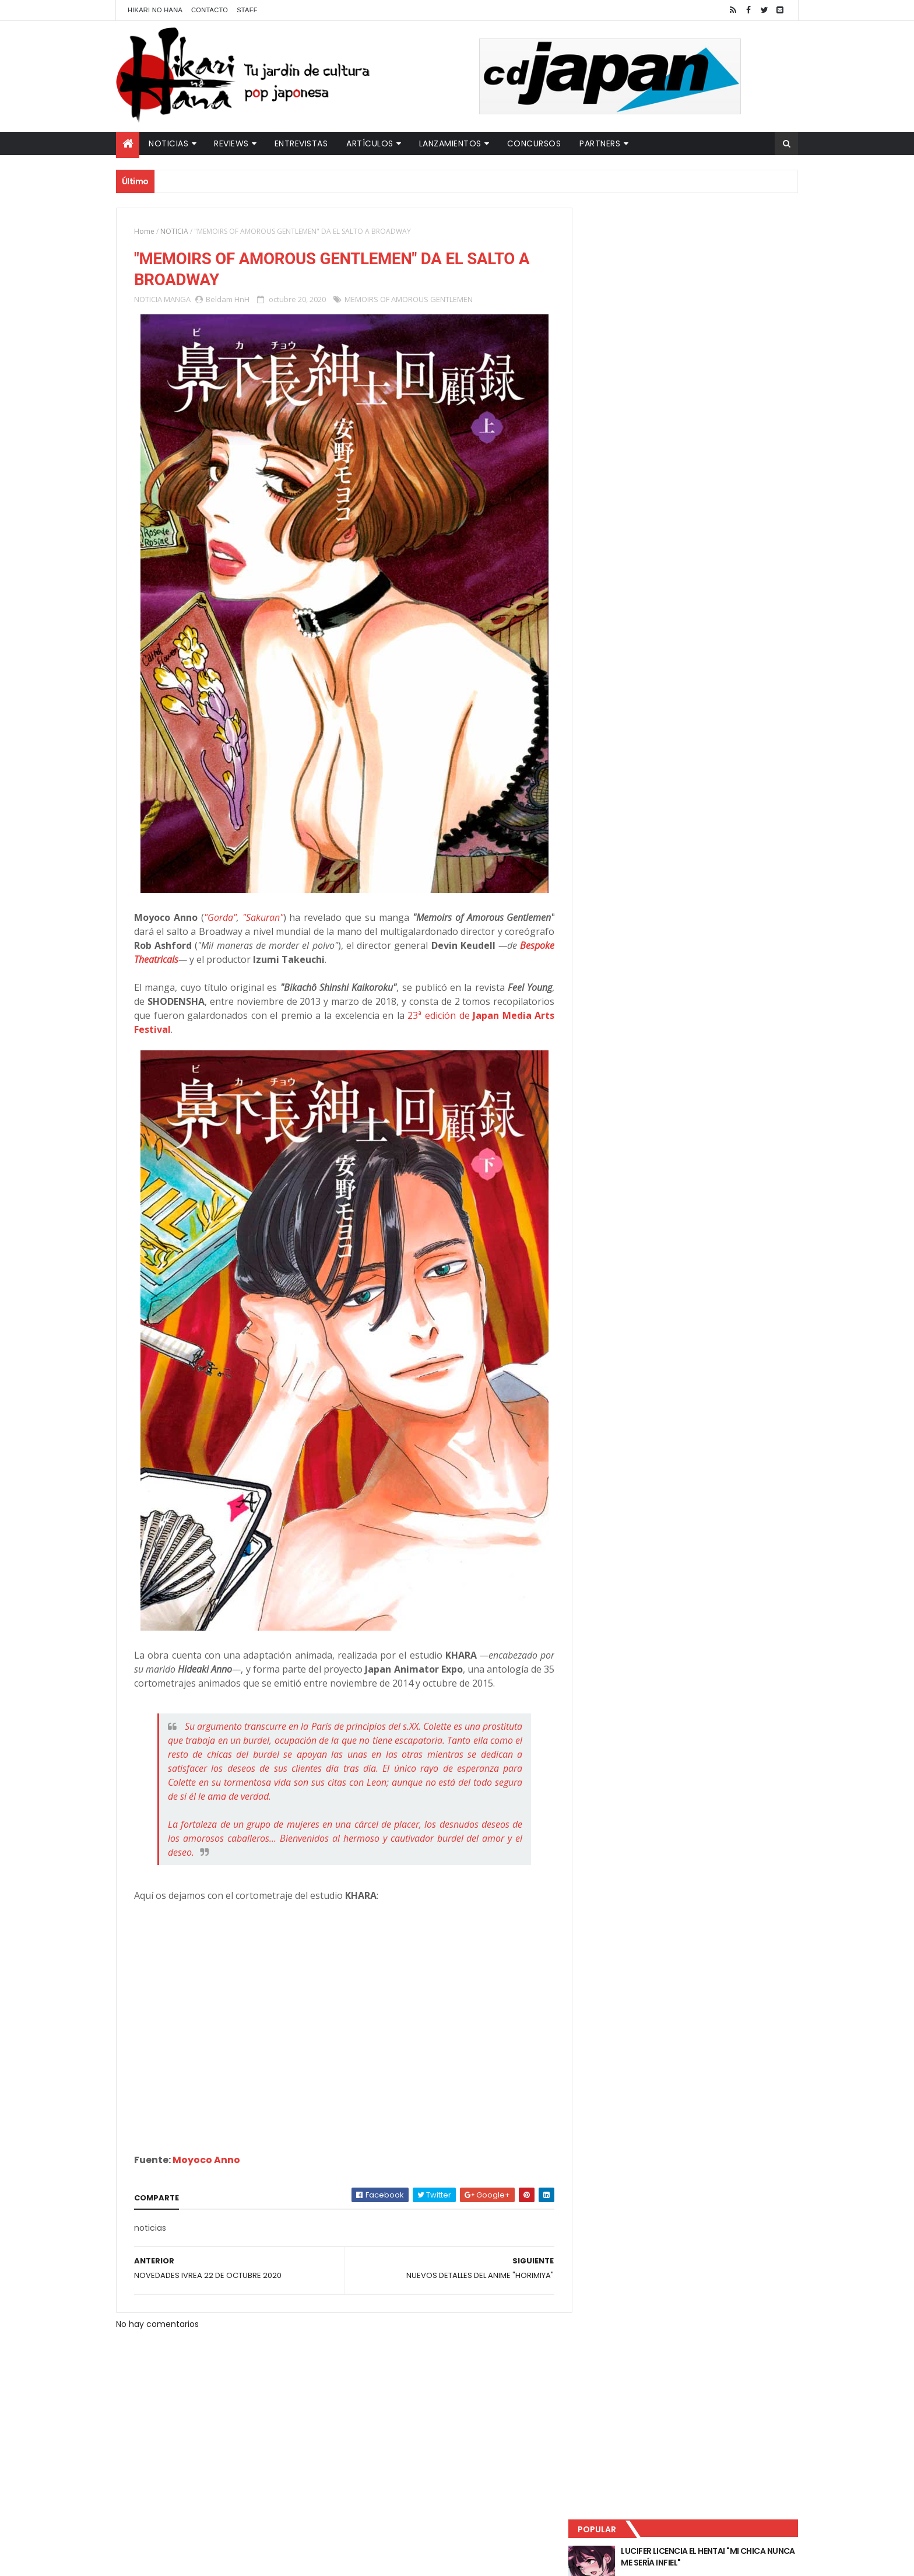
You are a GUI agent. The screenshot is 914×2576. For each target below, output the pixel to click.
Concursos (534, 143)
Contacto (209, 9)
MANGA (177, 300)
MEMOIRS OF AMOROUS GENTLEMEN (408, 300)
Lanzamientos (450, 143)
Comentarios (745, 385)
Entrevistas (301, 143)
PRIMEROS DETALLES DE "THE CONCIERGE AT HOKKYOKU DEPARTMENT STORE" (716, 339)
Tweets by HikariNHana (632, 454)
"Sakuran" (260, 918)
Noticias (168, 143)
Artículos (369, 143)
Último (639, 385)
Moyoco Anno (206, 2160)
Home (144, 231)
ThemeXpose (322, 2560)
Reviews (231, 143)
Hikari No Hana (155, 9)
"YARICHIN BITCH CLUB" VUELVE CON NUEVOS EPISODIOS (707, 292)
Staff (247, 9)
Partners (599, 143)
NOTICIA (174, 231)
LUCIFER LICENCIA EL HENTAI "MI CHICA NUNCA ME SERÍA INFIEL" (711, 245)
